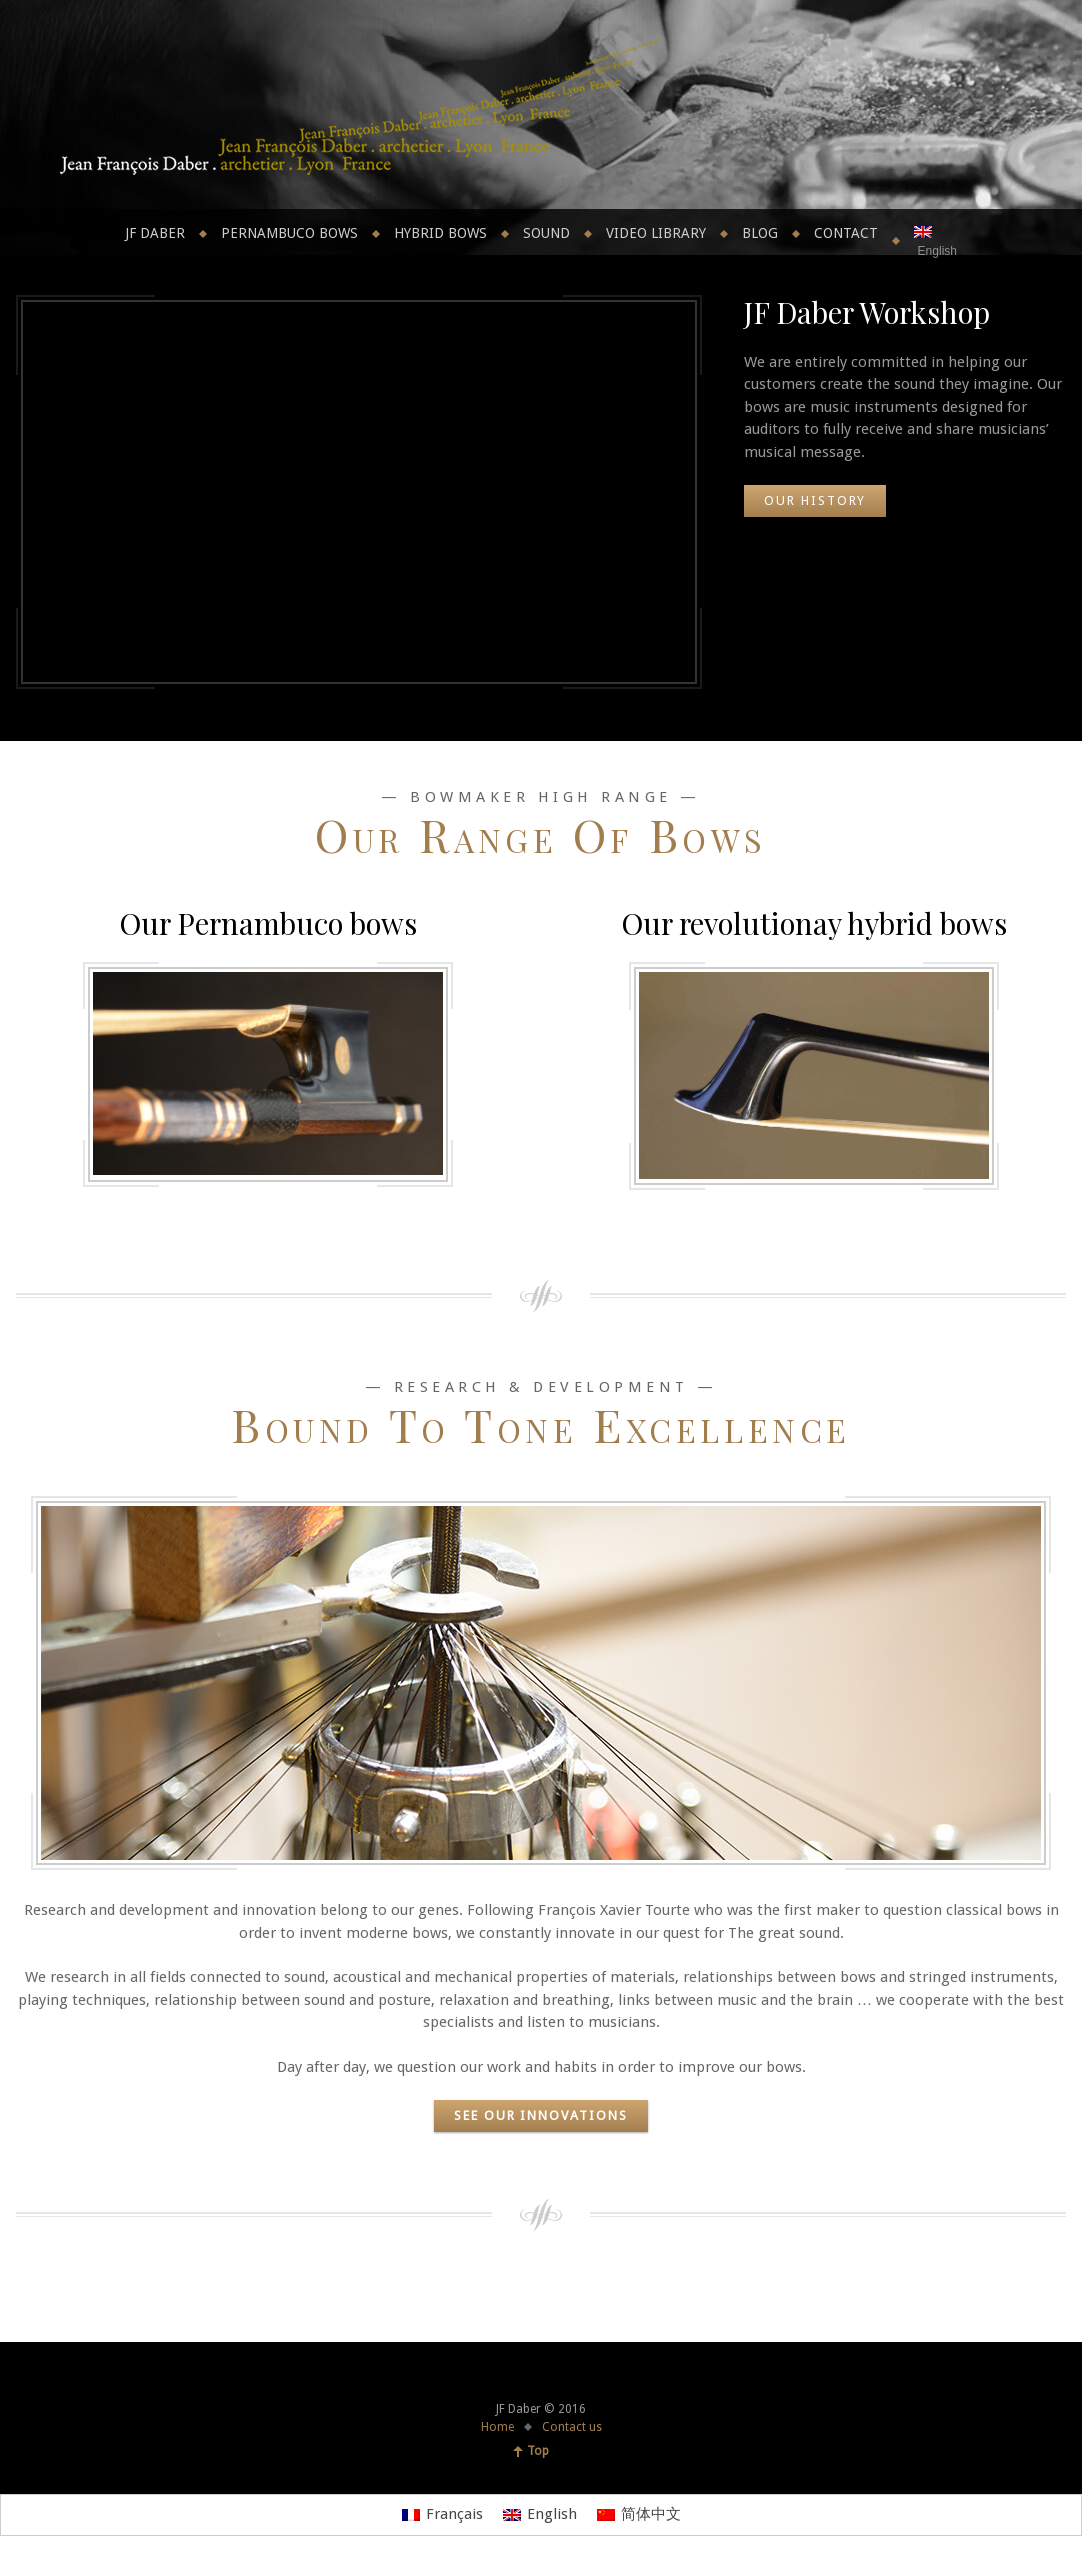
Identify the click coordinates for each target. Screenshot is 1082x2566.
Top (538, 2451)
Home (497, 2427)
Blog (760, 233)
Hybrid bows (440, 233)
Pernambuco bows (289, 233)
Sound (546, 233)
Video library (656, 233)
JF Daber (155, 233)
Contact (846, 233)
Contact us (572, 2427)
